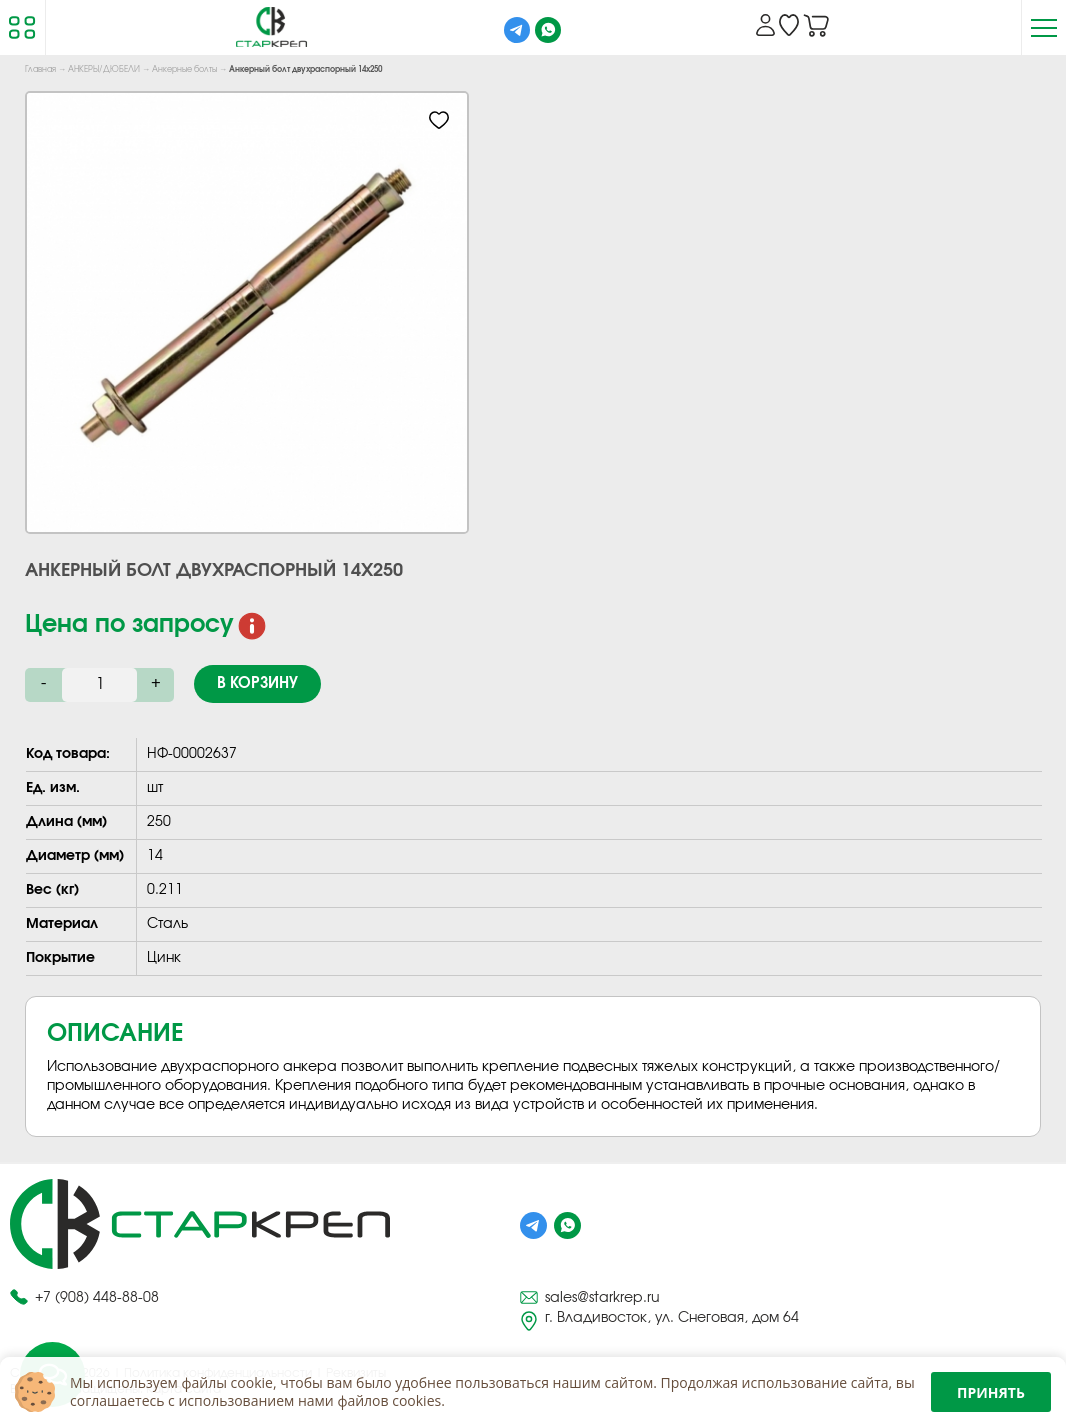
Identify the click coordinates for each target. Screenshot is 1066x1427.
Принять (991, 1392)
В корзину (257, 683)
